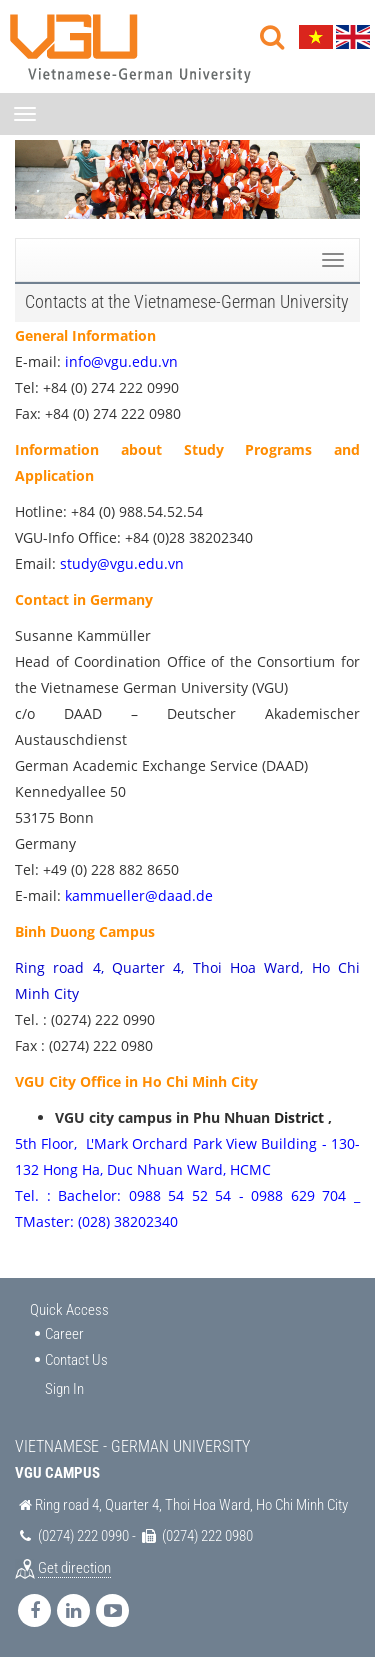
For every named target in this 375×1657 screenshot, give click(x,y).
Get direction (74, 1568)
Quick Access (69, 1310)
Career (64, 1334)
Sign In (64, 1389)
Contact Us (76, 1360)
